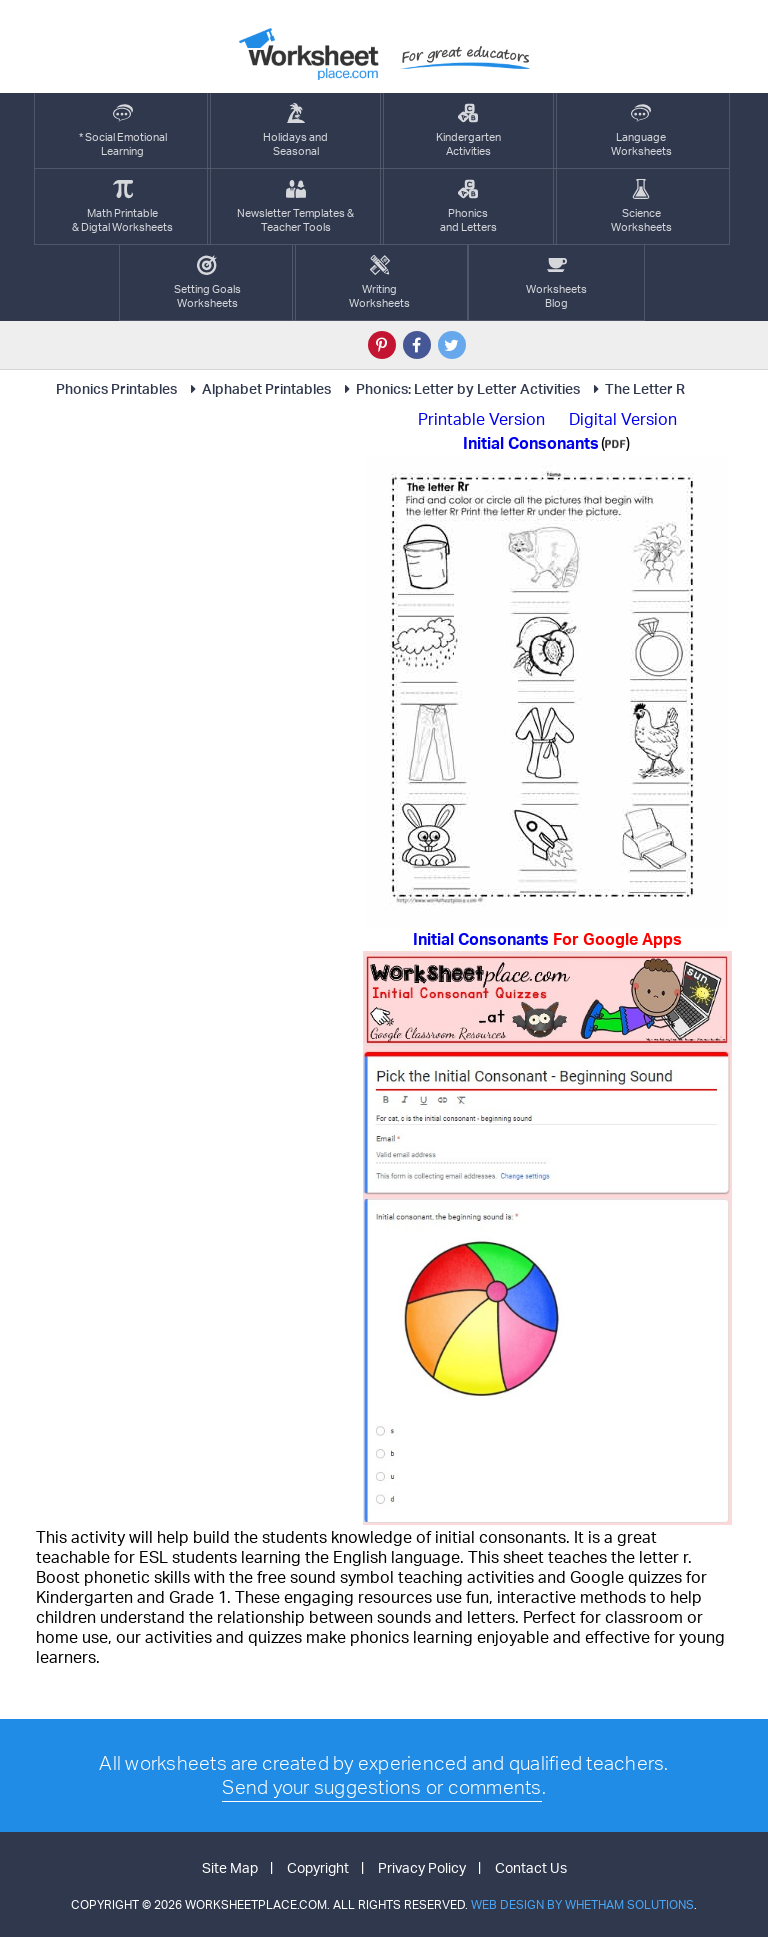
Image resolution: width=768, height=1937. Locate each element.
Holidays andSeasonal (295, 130)
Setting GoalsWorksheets (207, 282)
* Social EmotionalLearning (123, 130)
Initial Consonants (547, 939)
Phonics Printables (116, 388)
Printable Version (481, 419)
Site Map (230, 1867)
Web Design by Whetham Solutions (582, 1904)
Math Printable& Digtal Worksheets (122, 206)
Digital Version (623, 419)
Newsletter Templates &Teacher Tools (295, 206)
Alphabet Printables (257, 388)
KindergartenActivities (468, 130)
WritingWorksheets (379, 282)
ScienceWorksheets (641, 206)
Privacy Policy (422, 1867)
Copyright (318, 1867)
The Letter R (636, 388)
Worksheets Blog (556, 282)
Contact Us (531, 1867)
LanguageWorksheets (641, 130)
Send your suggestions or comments (381, 1787)
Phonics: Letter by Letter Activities (459, 388)
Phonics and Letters (468, 206)
